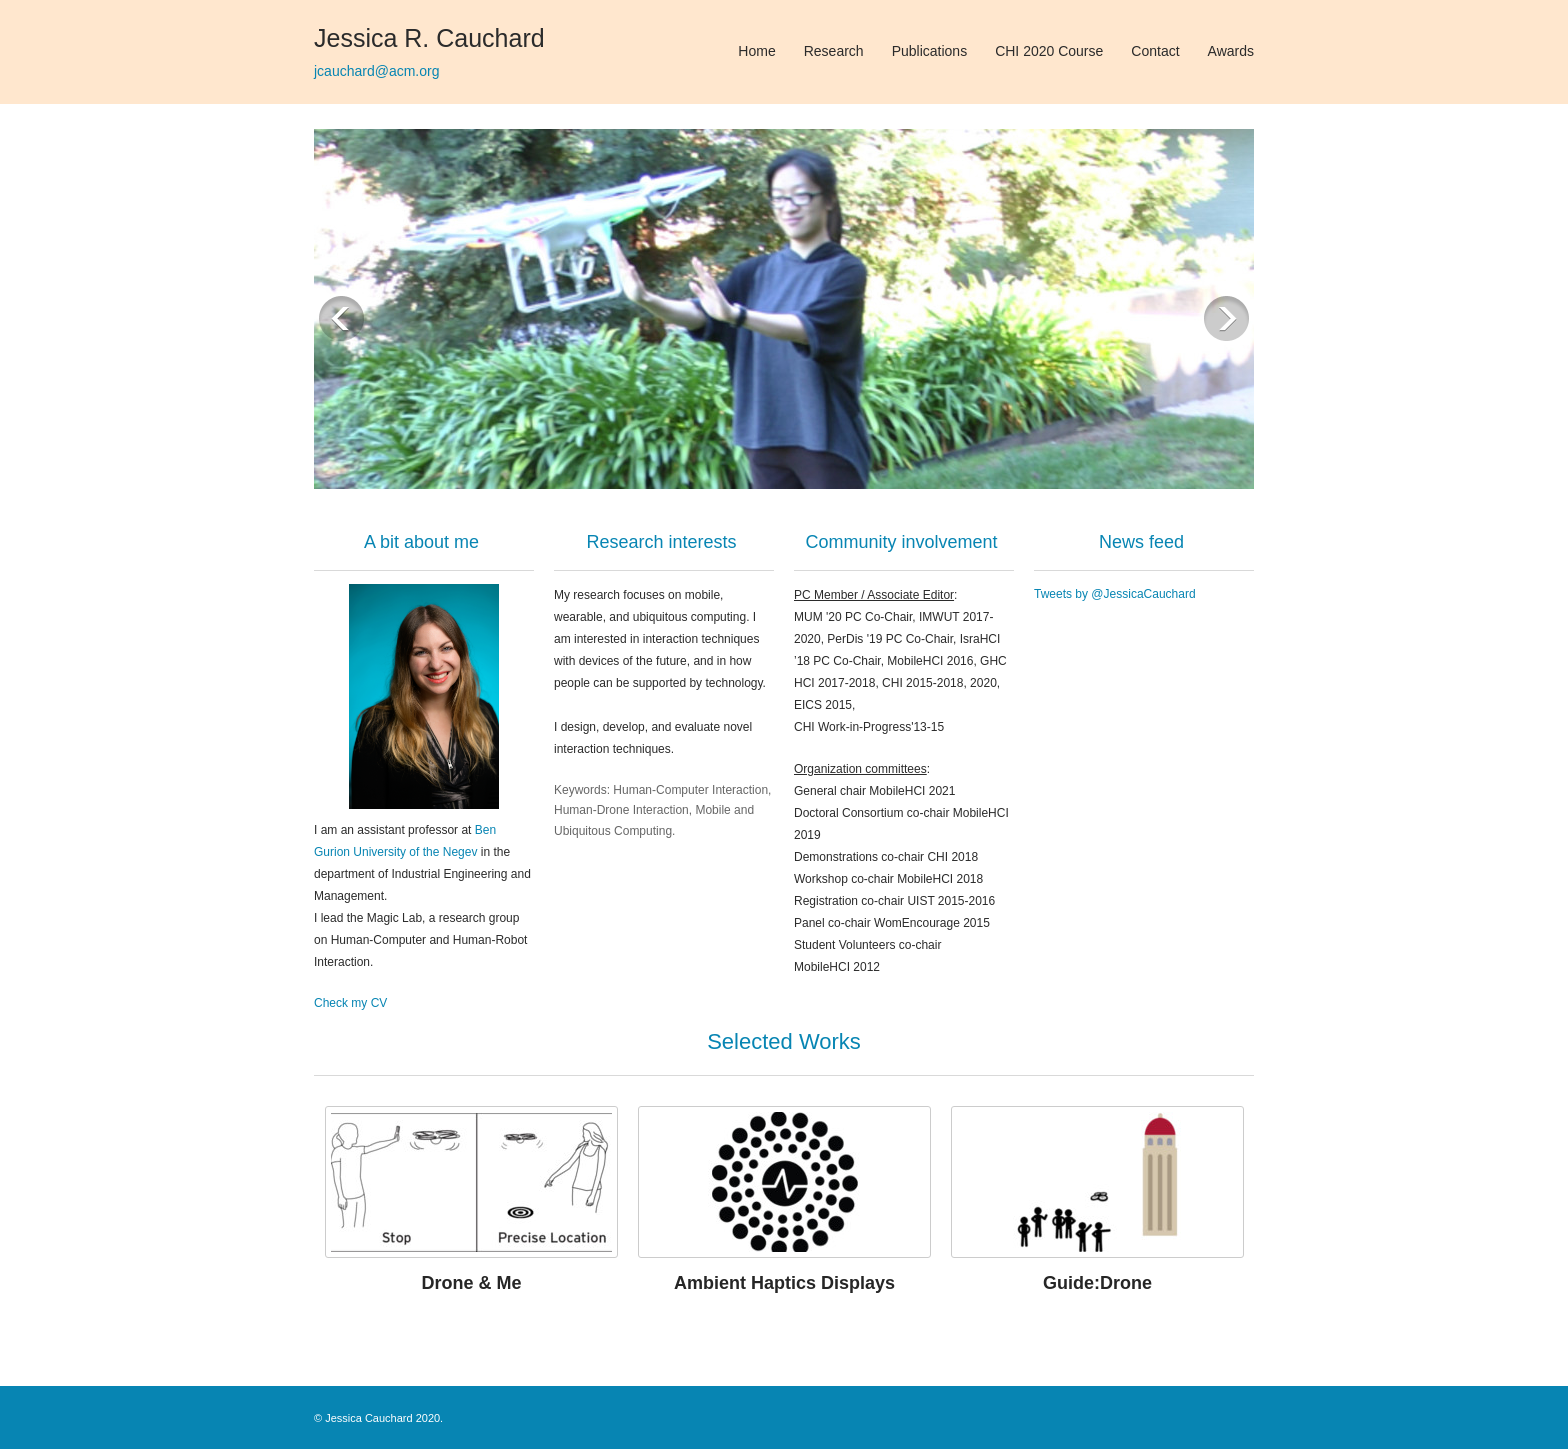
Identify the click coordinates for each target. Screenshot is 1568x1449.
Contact (1155, 51)
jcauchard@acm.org (377, 71)
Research (834, 51)
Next (1226, 318)
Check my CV (350, 1003)
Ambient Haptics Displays (784, 1283)
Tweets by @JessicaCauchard (1115, 594)
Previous (341, 318)
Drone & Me (471, 1283)
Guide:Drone (1097, 1283)
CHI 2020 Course (1049, 51)
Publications (930, 51)
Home (756, 51)
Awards (1231, 51)
